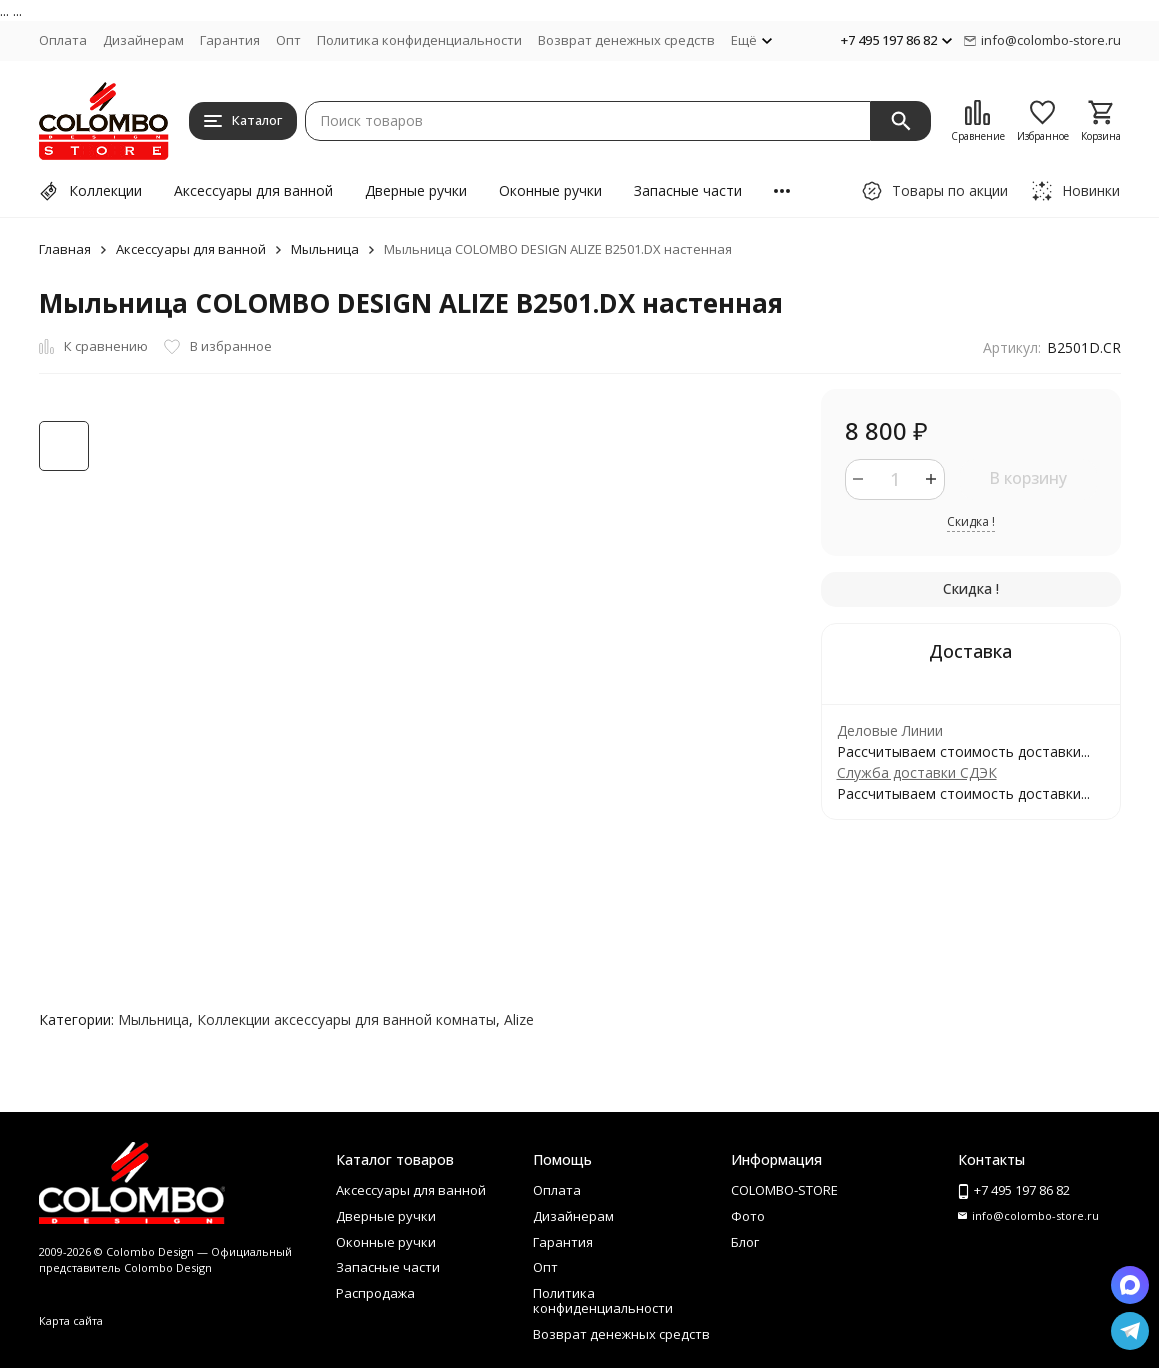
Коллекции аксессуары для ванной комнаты (346, 1019)
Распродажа (375, 1293)
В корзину (1028, 478)
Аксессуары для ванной (253, 190)
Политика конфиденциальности (419, 40)
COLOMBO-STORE (784, 1190)
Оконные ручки (550, 190)
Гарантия (230, 40)
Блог (745, 1242)
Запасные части (688, 190)
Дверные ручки (416, 190)
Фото (748, 1216)
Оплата (63, 40)
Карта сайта (71, 1320)
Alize (519, 1019)
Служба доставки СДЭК (917, 772)
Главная (65, 249)
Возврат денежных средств (626, 40)
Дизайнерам (143, 40)
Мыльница (325, 249)
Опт (288, 40)
